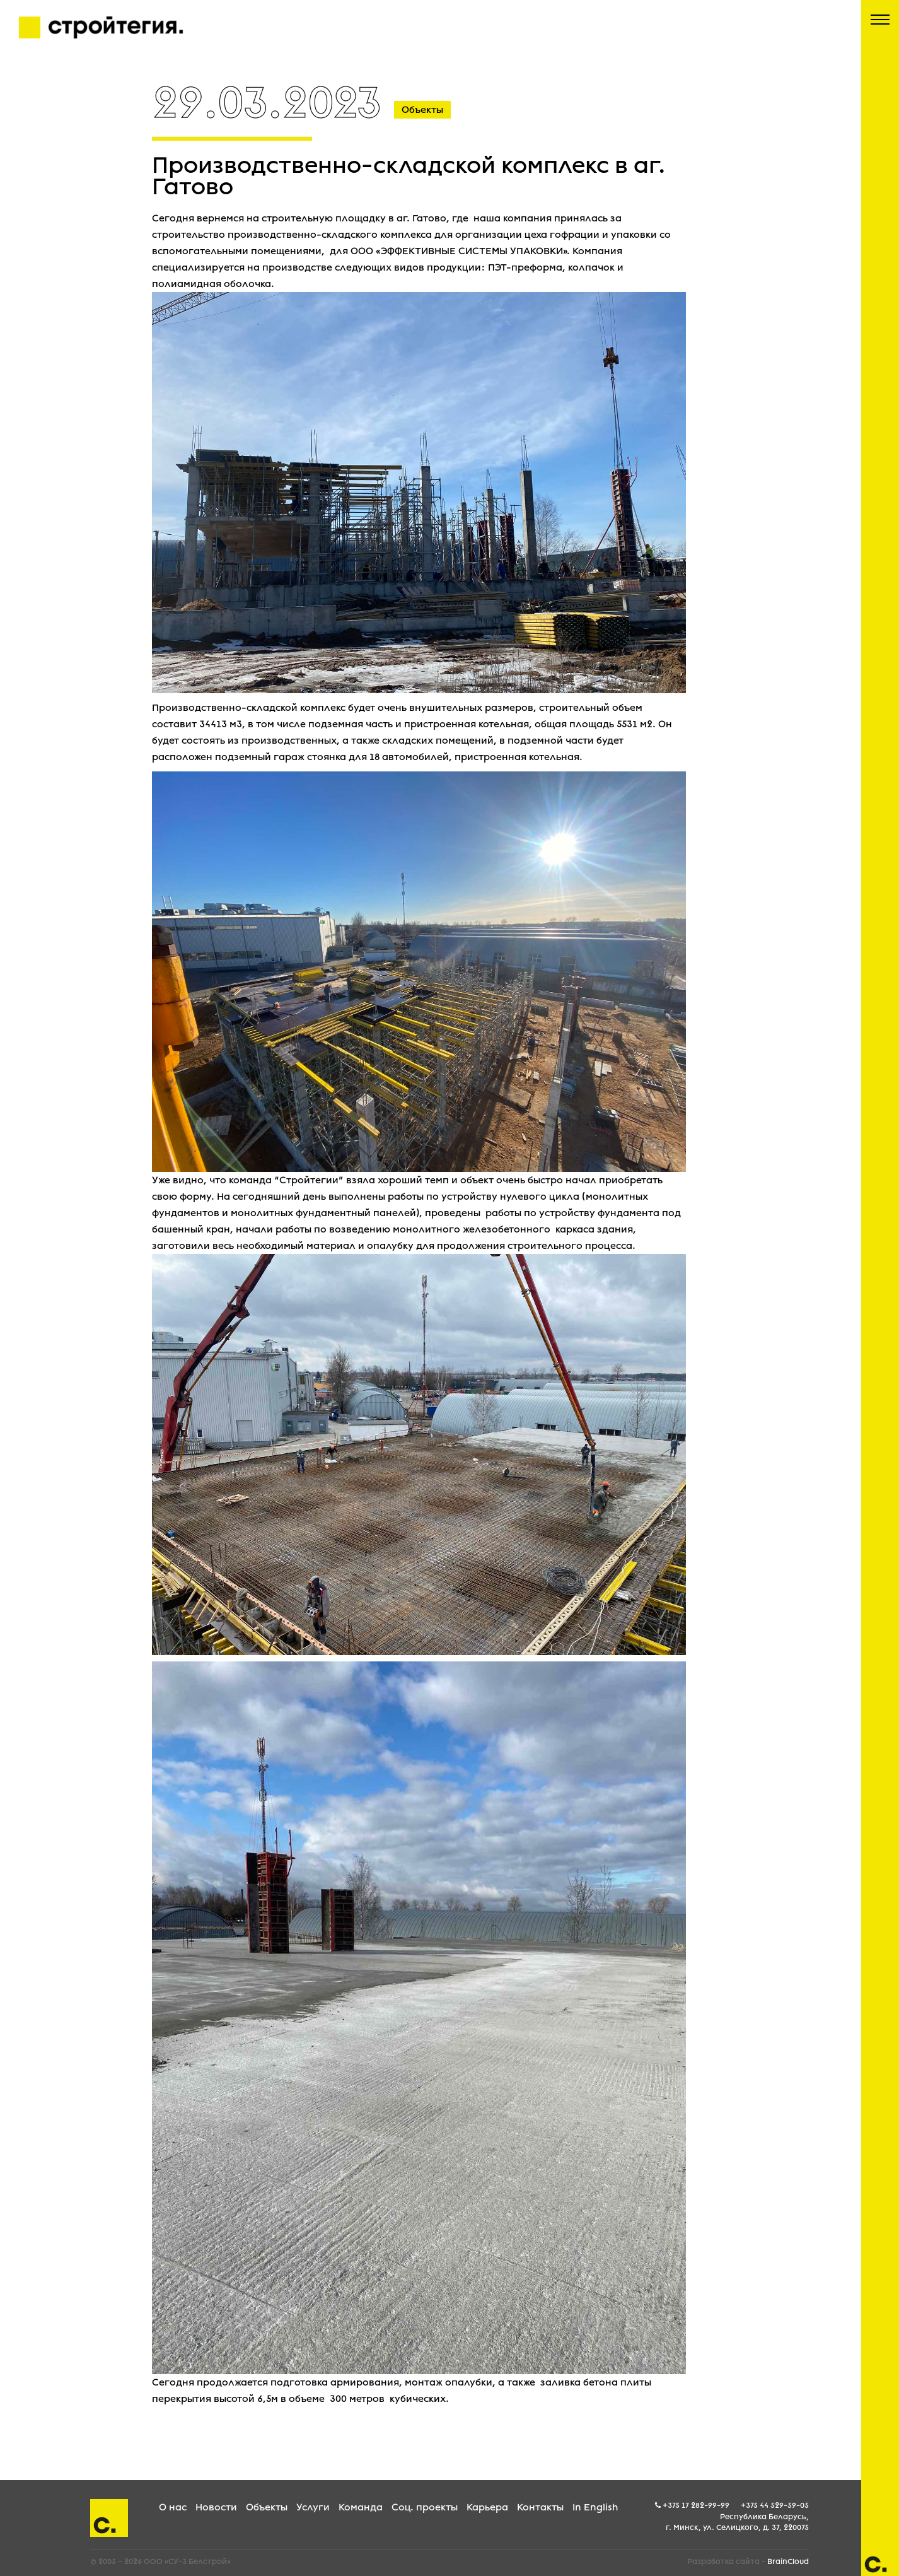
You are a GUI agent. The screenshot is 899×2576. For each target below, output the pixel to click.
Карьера (487, 2507)
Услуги (313, 2507)
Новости (216, 2507)
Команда (361, 2507)
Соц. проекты (425, 2507)
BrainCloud (788, 2561)
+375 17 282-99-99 (696, 2505)
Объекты (266, 2507)
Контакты (540, 2507)
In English (595, 2507)
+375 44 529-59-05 (775, 2505)
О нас (173, 2507)
